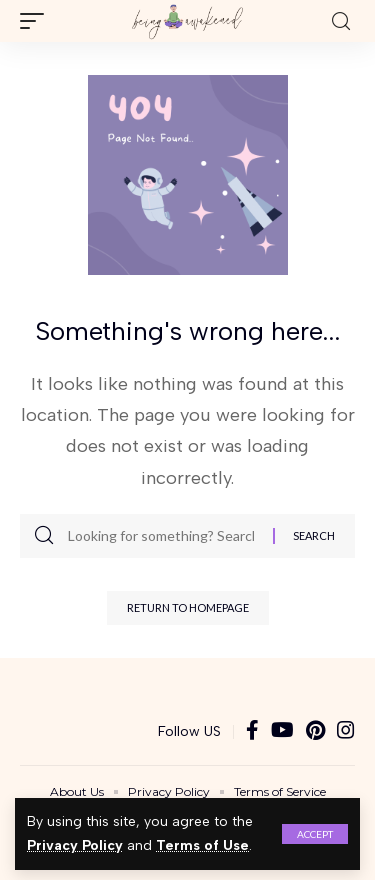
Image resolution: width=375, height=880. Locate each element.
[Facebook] (252, 731)
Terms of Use (202, 845)
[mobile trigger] (37, 21)
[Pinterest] (315, 731)
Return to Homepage (188, 607)
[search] (341, 21)
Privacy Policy (75, 845)
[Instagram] (346, 731)
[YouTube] (282, 731)
